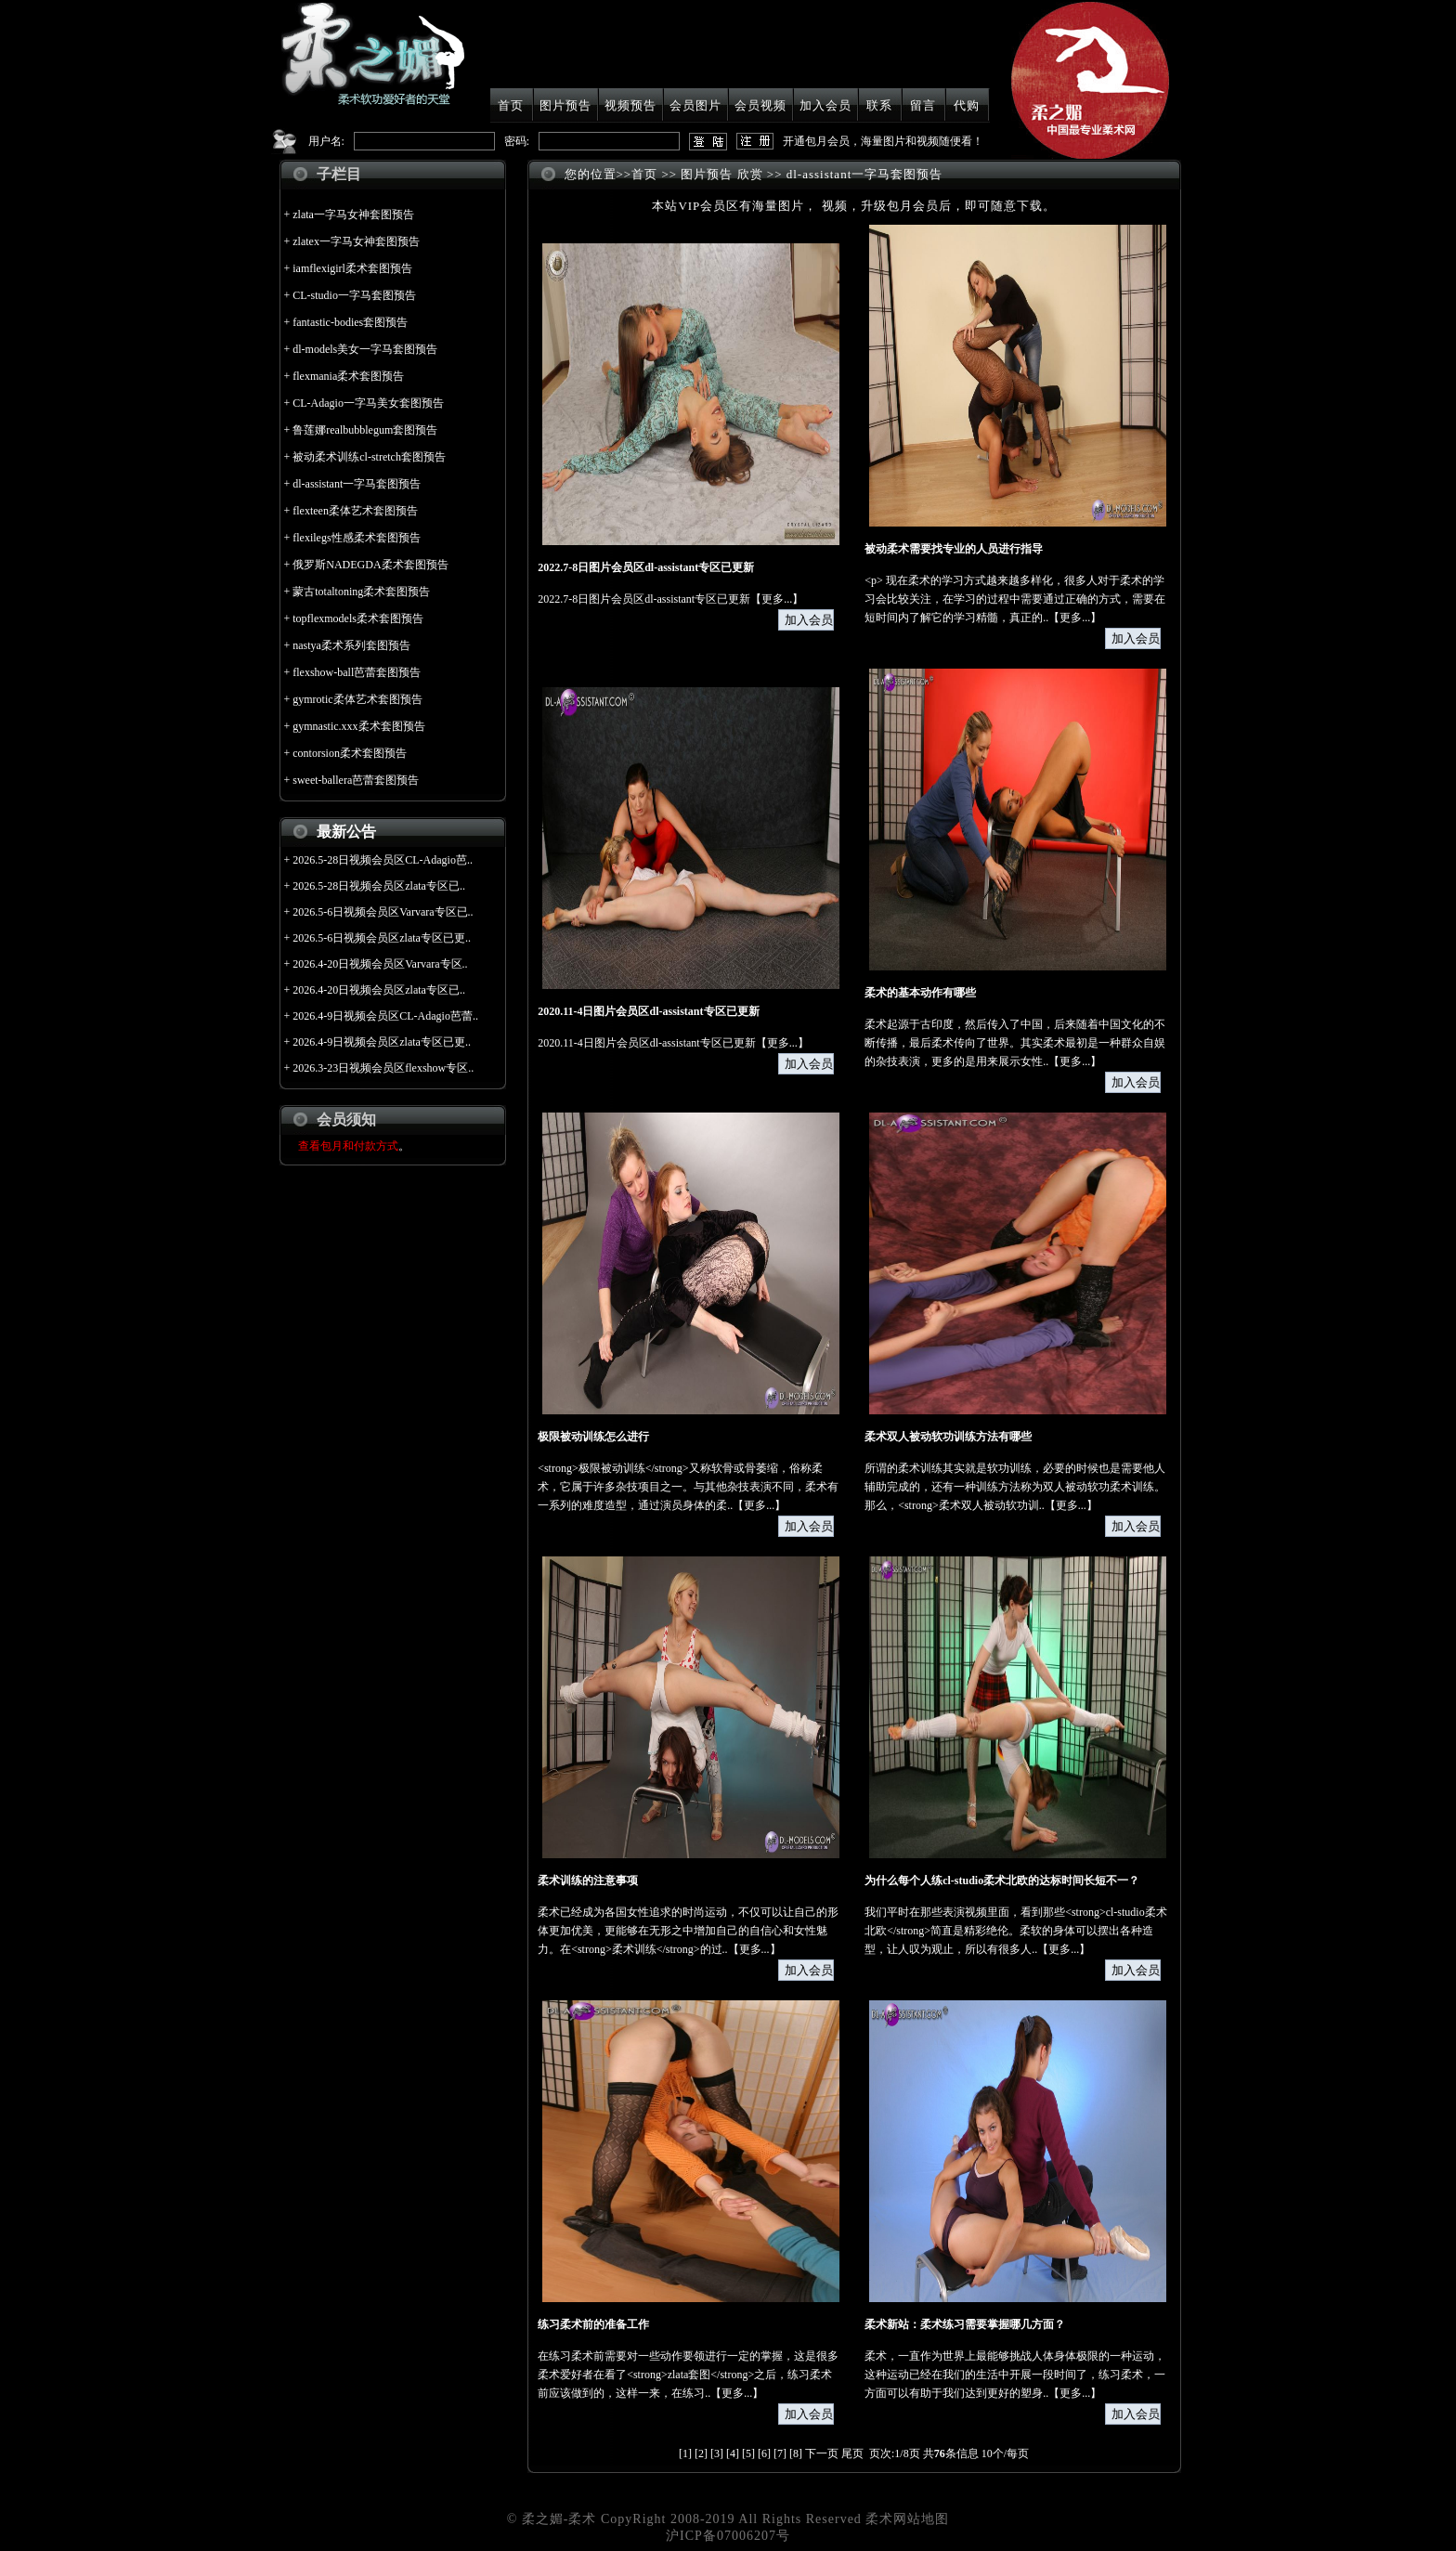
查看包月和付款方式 (348, 1145)
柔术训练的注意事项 (588, 1880)
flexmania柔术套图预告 (348, 376)
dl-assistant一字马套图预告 (356, 483)
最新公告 (346, 831)
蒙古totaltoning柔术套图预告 (361, 591)
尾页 (852, 2453)
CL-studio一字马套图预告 (354, 295)
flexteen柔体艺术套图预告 (355, 510)
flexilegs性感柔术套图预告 (356, 537)
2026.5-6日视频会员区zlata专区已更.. (381, 937)
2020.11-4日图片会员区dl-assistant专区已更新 (648, 1011)
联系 (879, 105)
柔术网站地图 (907, 2519)
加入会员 (826, 105)
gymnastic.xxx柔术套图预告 (358, 726)
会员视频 (760, 105)
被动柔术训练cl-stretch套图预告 (369, 456)
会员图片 (696, 105)
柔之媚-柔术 (559, 2519)
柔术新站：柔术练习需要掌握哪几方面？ (964, 2324)
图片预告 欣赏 (721, 174)
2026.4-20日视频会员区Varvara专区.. (379, 963)
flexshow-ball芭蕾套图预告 (356, 672)
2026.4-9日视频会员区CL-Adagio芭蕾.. (385, 1015)
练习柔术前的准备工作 (593, 2324)
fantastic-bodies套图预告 (350, 322)
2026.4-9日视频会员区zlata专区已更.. (381, 1041)
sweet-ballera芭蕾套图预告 (355, 780)
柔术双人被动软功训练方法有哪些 (948, 1436)
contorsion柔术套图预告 (349, 753)
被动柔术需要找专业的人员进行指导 (953, 548)
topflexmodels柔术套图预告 (357, 618)
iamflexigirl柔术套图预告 (352, 268)
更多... (776, 598)
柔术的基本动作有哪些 (920, 992)
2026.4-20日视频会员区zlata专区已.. (378, 989)
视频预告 (630, 105)
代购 (967, 105)
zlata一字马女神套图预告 (353, 214)
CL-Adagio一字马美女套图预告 (368, 403)
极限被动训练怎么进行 (593, 1436)
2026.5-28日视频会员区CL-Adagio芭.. (382, 859)
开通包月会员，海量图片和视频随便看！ (883, 141)
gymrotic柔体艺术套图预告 (357, 699)
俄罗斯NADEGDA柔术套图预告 (370, 564)
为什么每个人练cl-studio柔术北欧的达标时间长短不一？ (1001, 1880)
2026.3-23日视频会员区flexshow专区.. (383, 1067)
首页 (511, 105)
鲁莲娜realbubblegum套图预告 (364, 429)
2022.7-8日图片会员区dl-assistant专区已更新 (646, 567)
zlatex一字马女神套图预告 (356, 241)
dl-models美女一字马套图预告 (364, 349)
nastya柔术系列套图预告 (351, 645)
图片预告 (566, 105)
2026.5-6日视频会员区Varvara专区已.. (382, 911)
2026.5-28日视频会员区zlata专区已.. (378, 885)
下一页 (821, 2453)
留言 (923, 105)
